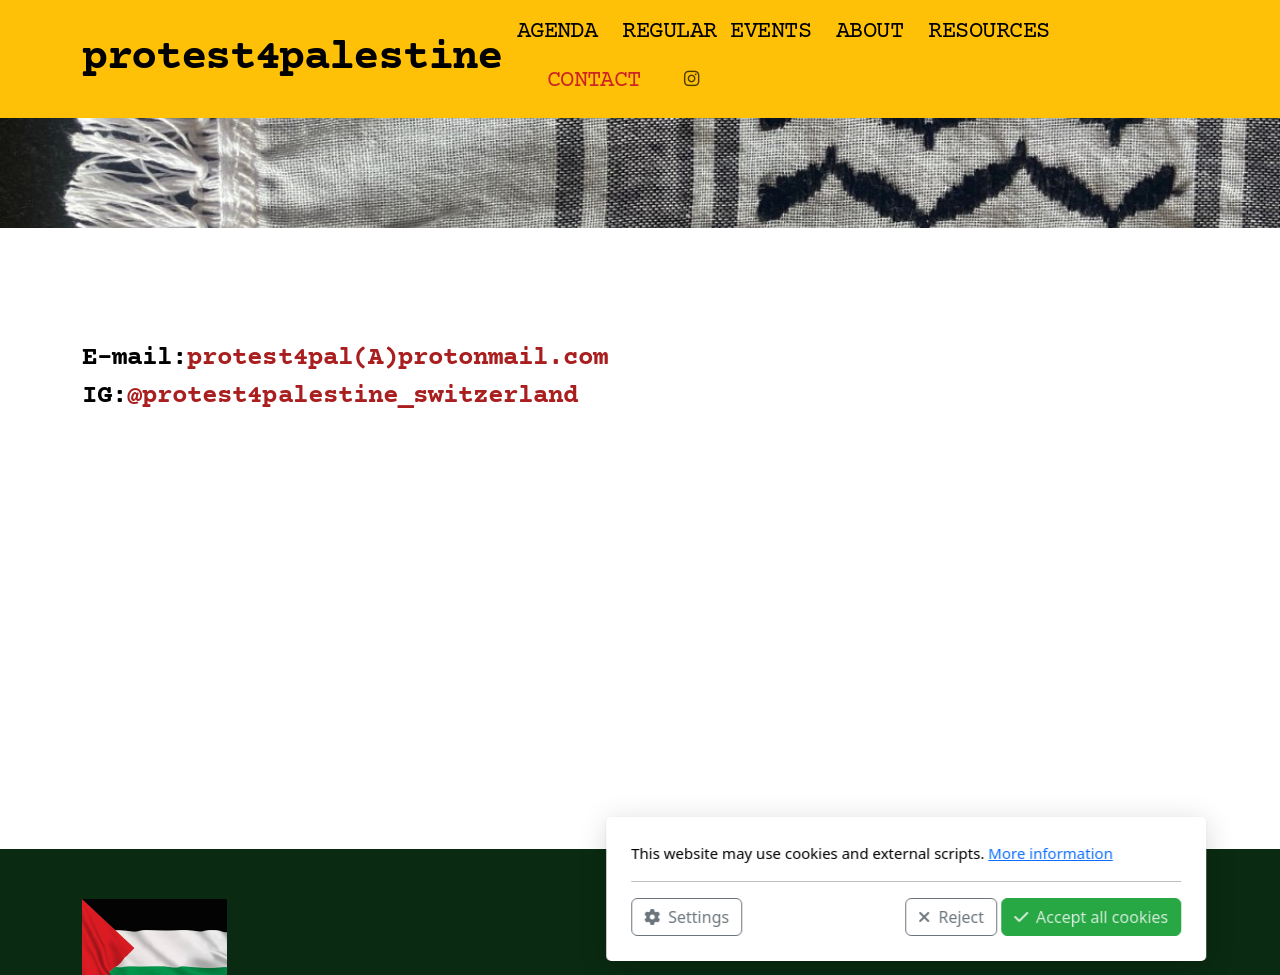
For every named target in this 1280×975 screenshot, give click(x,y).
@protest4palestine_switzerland (352, 396)
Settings (420, 916)
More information (784, 853)
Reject (685, 916)
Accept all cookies (825, 916)
